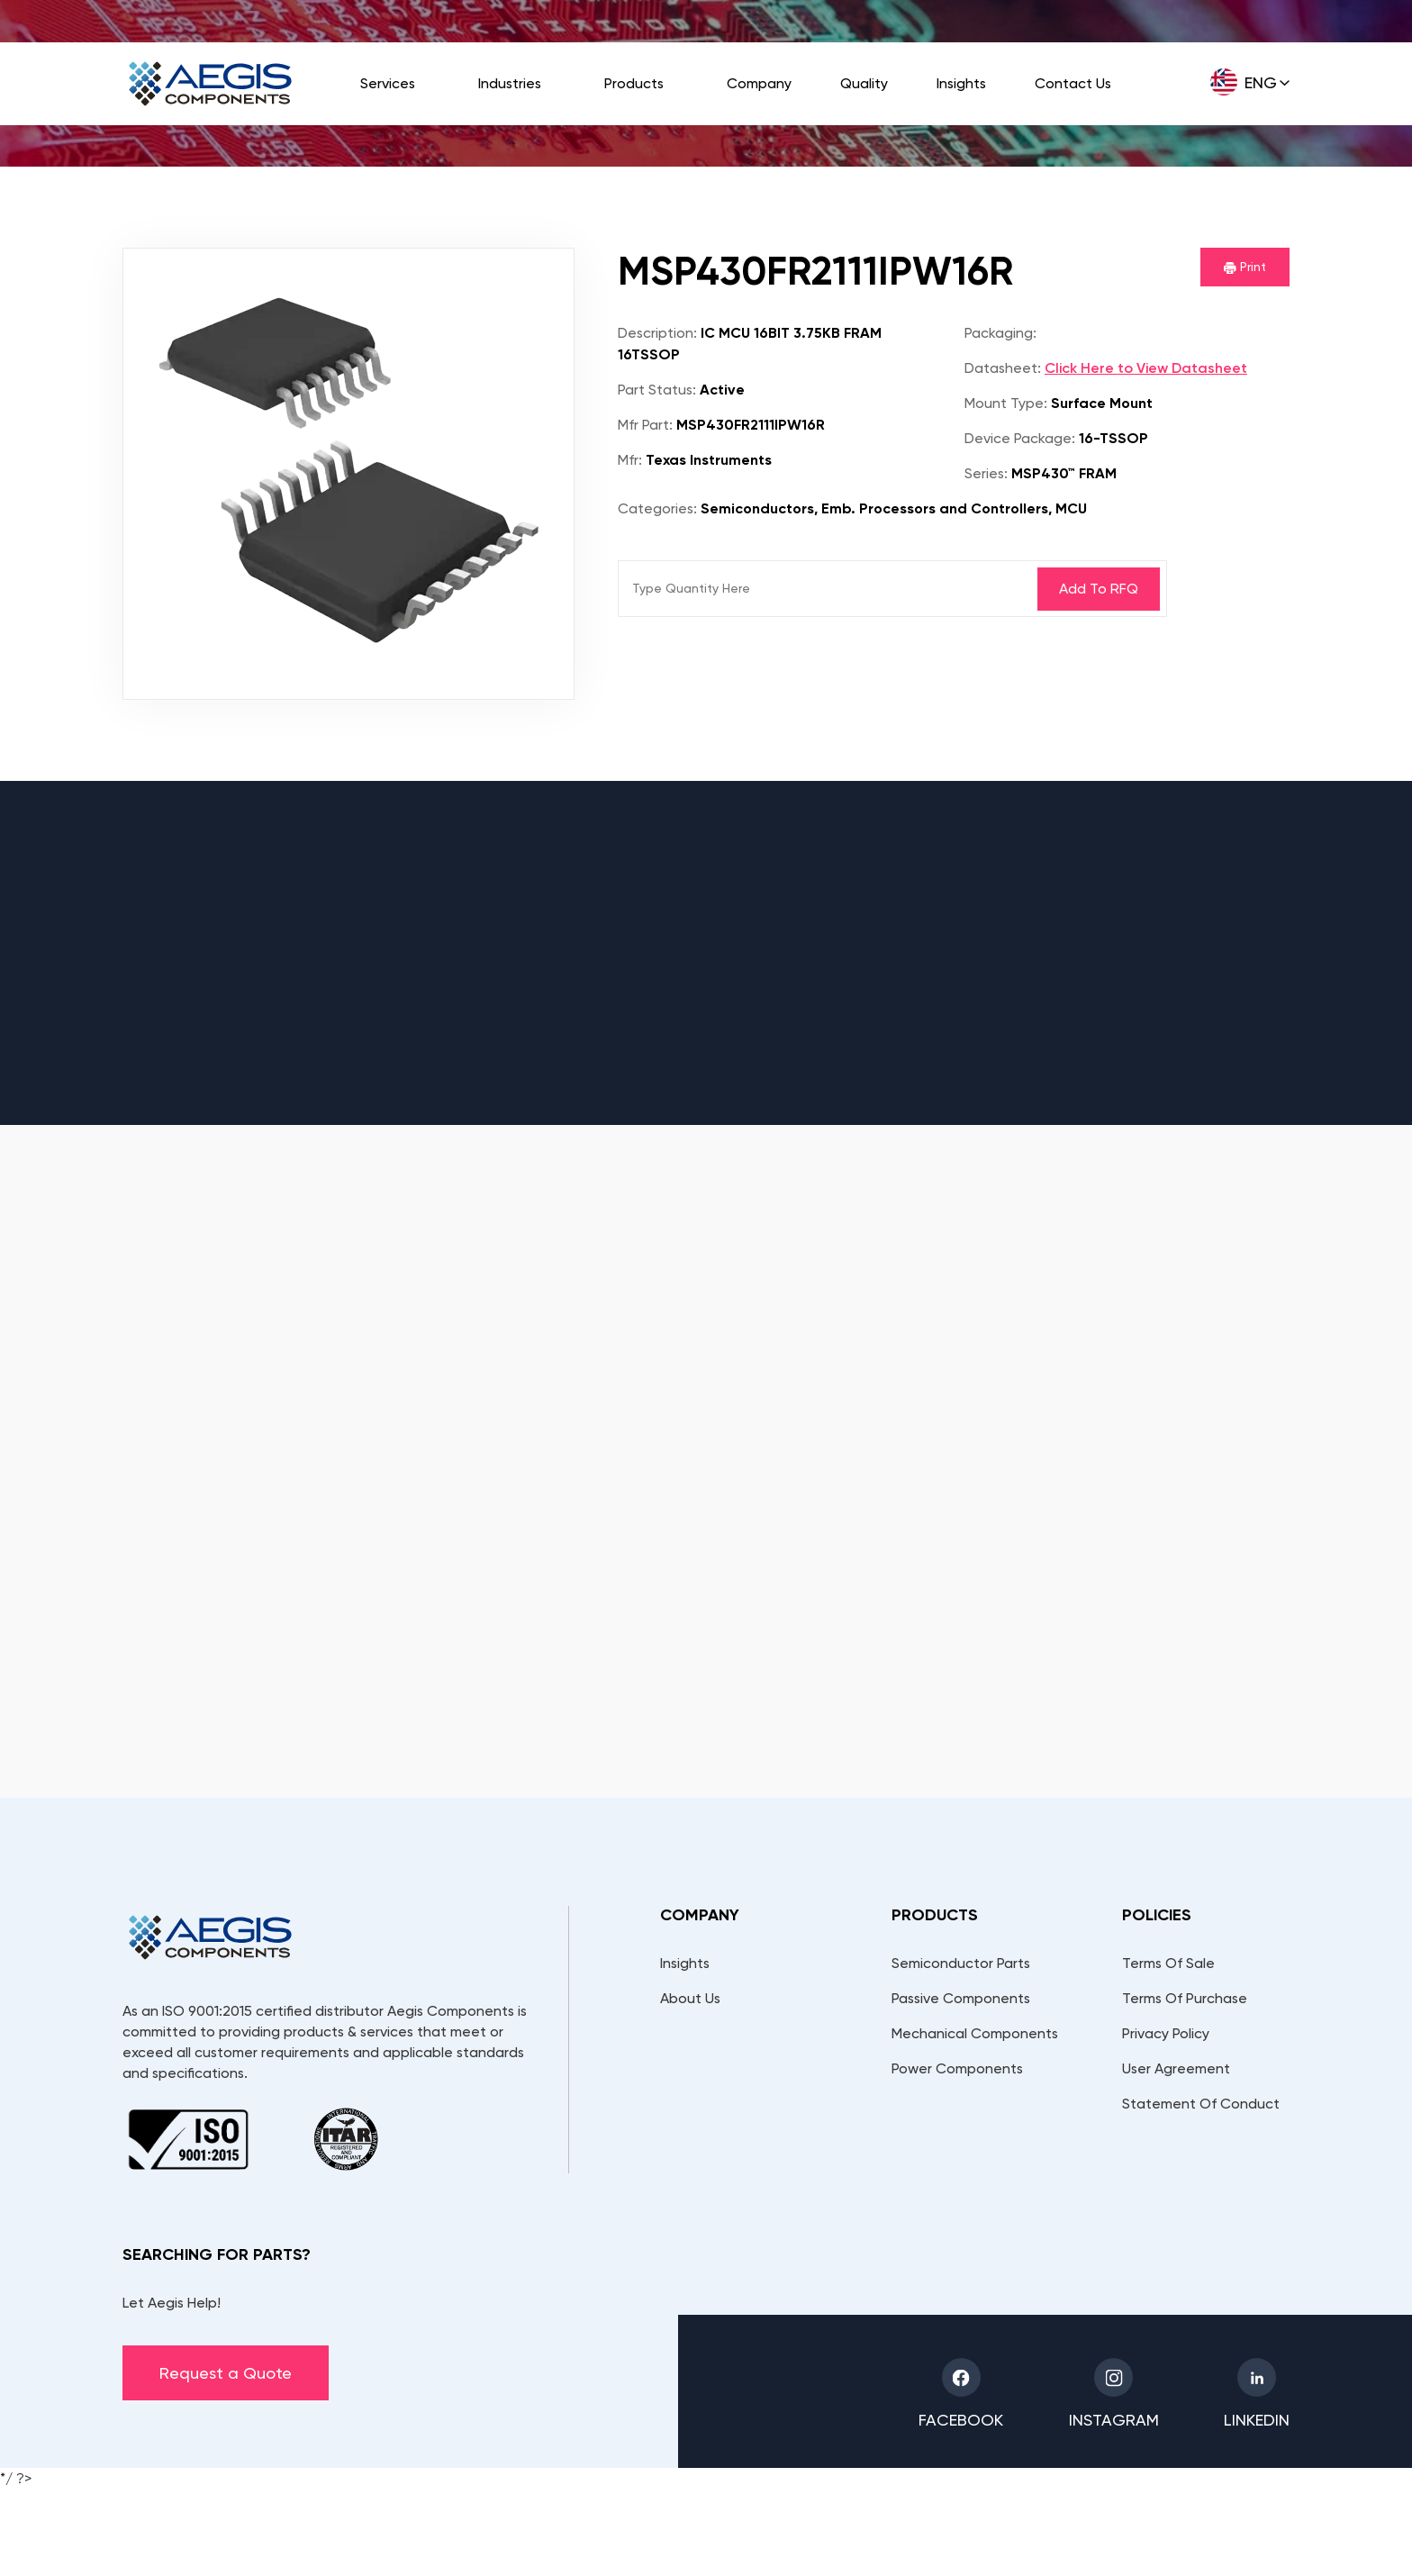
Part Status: (657, 389)
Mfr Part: (645, 424)
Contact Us (1073, 83)
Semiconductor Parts (961, 1963)
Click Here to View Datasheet (1146, 367)
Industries (509, 83)
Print (1245, 266)
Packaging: (1000, 332)
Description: (657, 332)
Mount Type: (1005, 403)
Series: (986, 473)
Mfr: (630, 459)
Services (387, 83)
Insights (961, 83)
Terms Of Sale (1168, 1963)
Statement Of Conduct (1201, 2103)
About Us (690, 1998)
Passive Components (961, 1998)
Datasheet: (1002, 367)
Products (634, 83)
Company (759, 83)
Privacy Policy (1165, 2033)
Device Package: (1019, 438)
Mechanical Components (975, 2033)
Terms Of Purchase (1184, 1998)
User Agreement (1176, 2068)
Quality (864, 83)
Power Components (957, 2068)
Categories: (657, 508)
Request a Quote (225, 2372)
